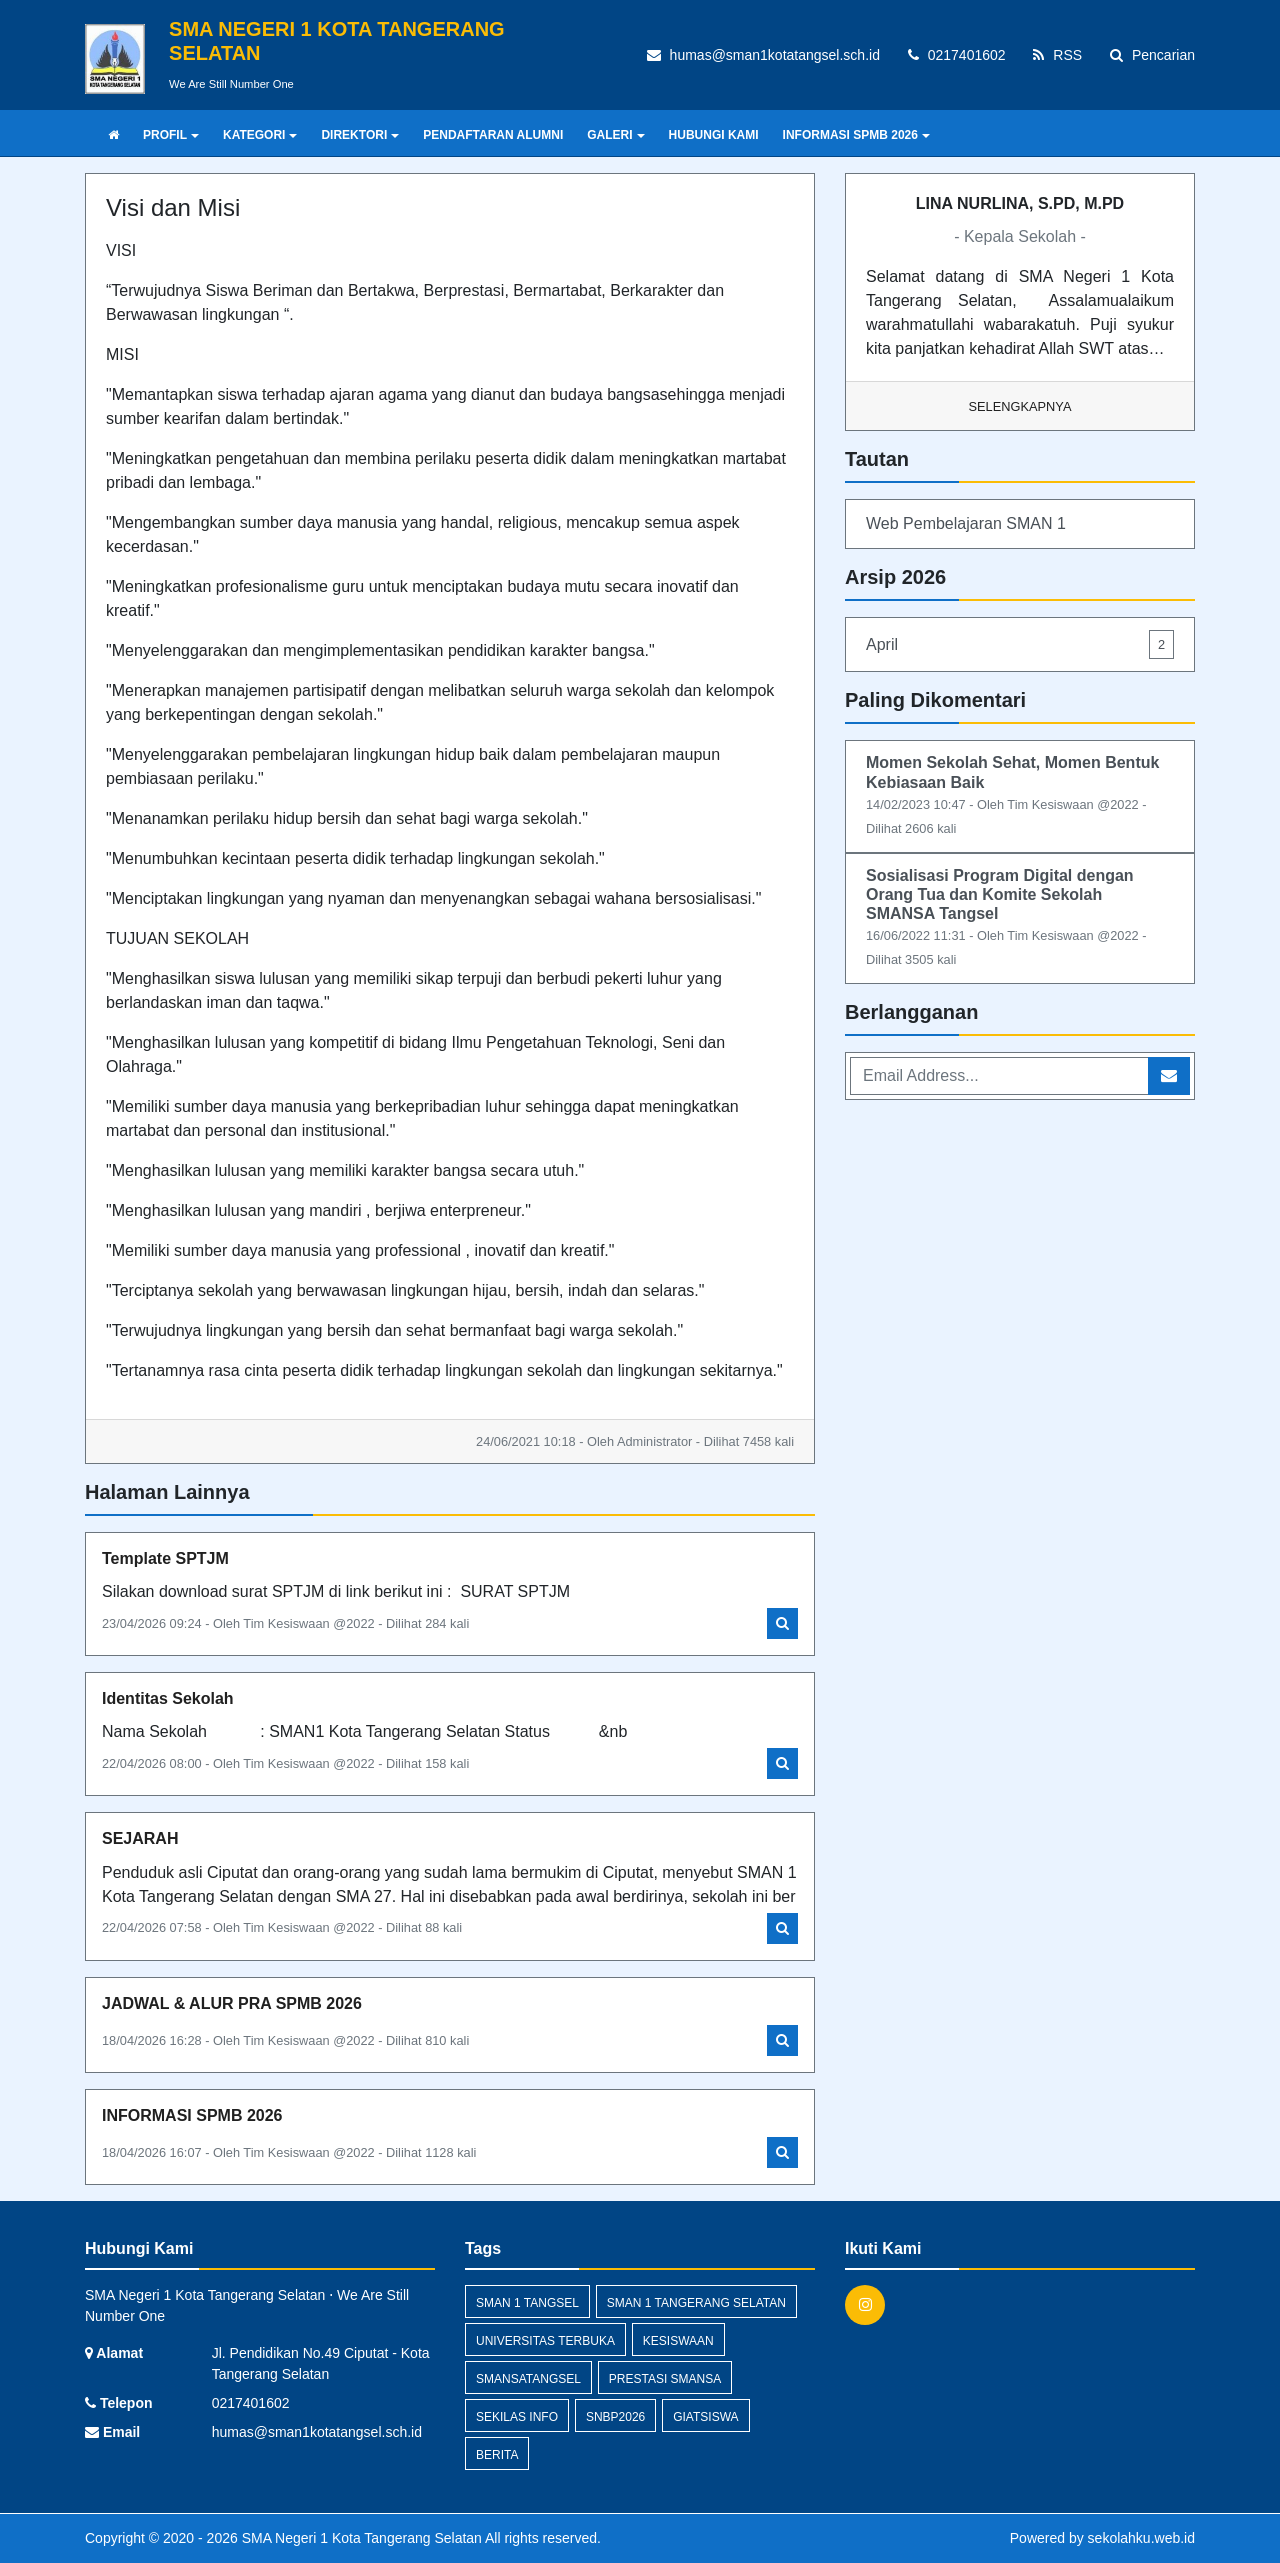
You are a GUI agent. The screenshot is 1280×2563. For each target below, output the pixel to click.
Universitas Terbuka (545, 2341)
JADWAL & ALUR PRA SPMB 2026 (232, 2003)
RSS (1057, 55)
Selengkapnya (1020, 406)
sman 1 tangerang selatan (696, 2303)
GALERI (615, 135)
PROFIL (171, 135)
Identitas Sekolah (168, 1698)
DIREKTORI (360, 135)
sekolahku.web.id (1141, 2538)
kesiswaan (678, 2341)
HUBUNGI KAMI (714, 135)
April (1020, 644)
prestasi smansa (665, 2379)
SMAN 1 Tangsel (527, 2303)
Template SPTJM (165, 1558)
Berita (497, 2455)
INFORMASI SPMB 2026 (856, 135)
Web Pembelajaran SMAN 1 (966, 523)
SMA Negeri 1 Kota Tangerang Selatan (360, 2538)
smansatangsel (528, 2379)
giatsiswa (705, 2417)
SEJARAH (140, 1838)
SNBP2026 (615, 2417)
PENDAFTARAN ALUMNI (493, 135)
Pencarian (1152, 55)
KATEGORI (260, 135)
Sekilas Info (517, 2417)
